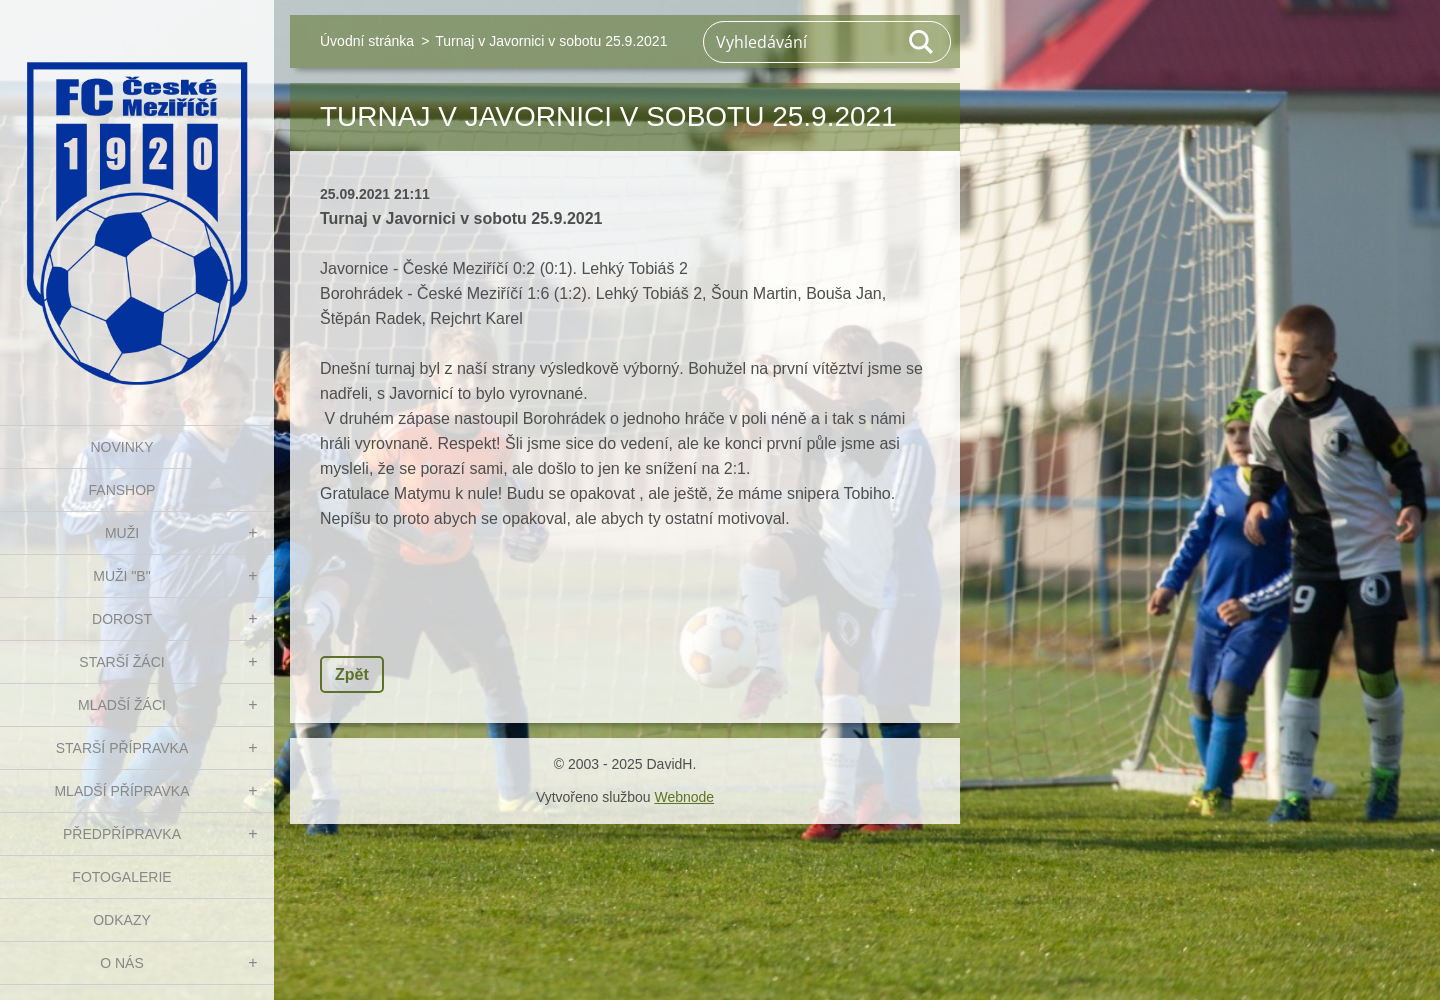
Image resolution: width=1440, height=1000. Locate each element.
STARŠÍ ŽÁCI (121, 662)
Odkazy (122, 920)
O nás (122, 963)
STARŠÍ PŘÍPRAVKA (122, 748)
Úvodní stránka (367, 41)
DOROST (122, 619)
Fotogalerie (121, 877)
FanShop (122, 490)
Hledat (922, 42)
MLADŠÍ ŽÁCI (122, 705)
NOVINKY (121, 447)
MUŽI (122, 533)
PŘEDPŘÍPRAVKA (122, 834)
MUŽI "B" (121, 576)
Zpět (352, 674)
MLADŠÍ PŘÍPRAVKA (121, 791)
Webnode (684, 797)
